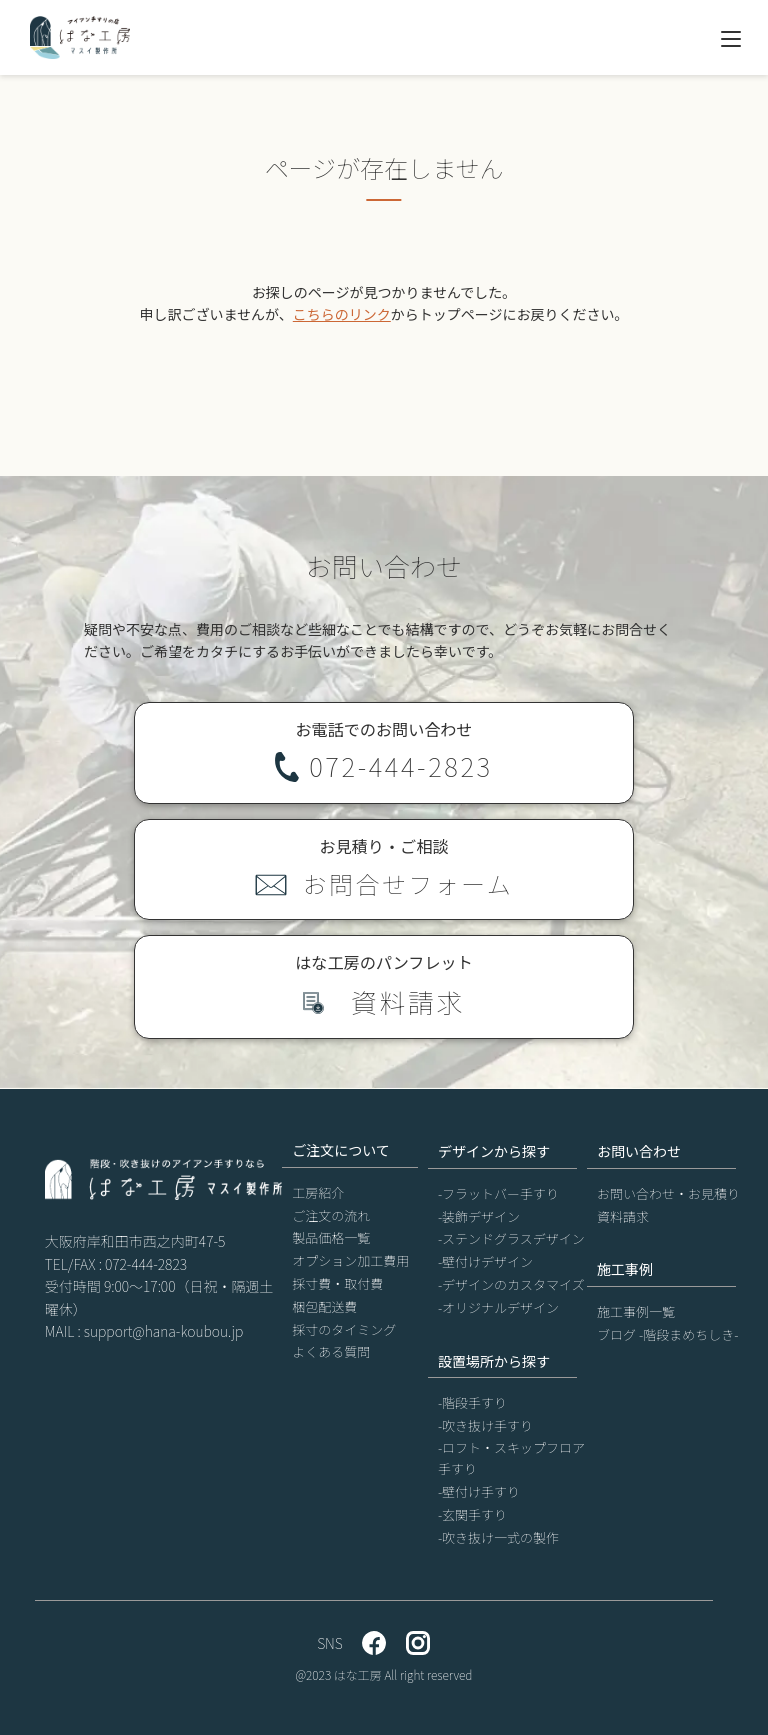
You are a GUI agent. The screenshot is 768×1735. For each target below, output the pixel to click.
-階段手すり (472, 1402)
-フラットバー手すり (498, 1193)
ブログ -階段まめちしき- (667, 1334)
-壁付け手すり (479, 1491)
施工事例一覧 (636, 1311)
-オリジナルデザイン (498, 1307)
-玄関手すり (472, 1514)
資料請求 (623, 1216)
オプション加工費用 (350, 1260)
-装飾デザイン (479, 1216)
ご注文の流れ (331, 1215)
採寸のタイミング (344, 1329)
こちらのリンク (342, 314)
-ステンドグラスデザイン (511, 1238)
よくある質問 (331, 1351)
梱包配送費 (324, 1306)
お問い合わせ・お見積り (668, 1193)
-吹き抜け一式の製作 (498, 1537)
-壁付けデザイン (485, 1261)
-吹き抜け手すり (485, 1425)
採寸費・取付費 (337, 1283)
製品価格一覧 (331, 1237)
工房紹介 (318, 1192)
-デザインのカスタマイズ (511, 1284)
